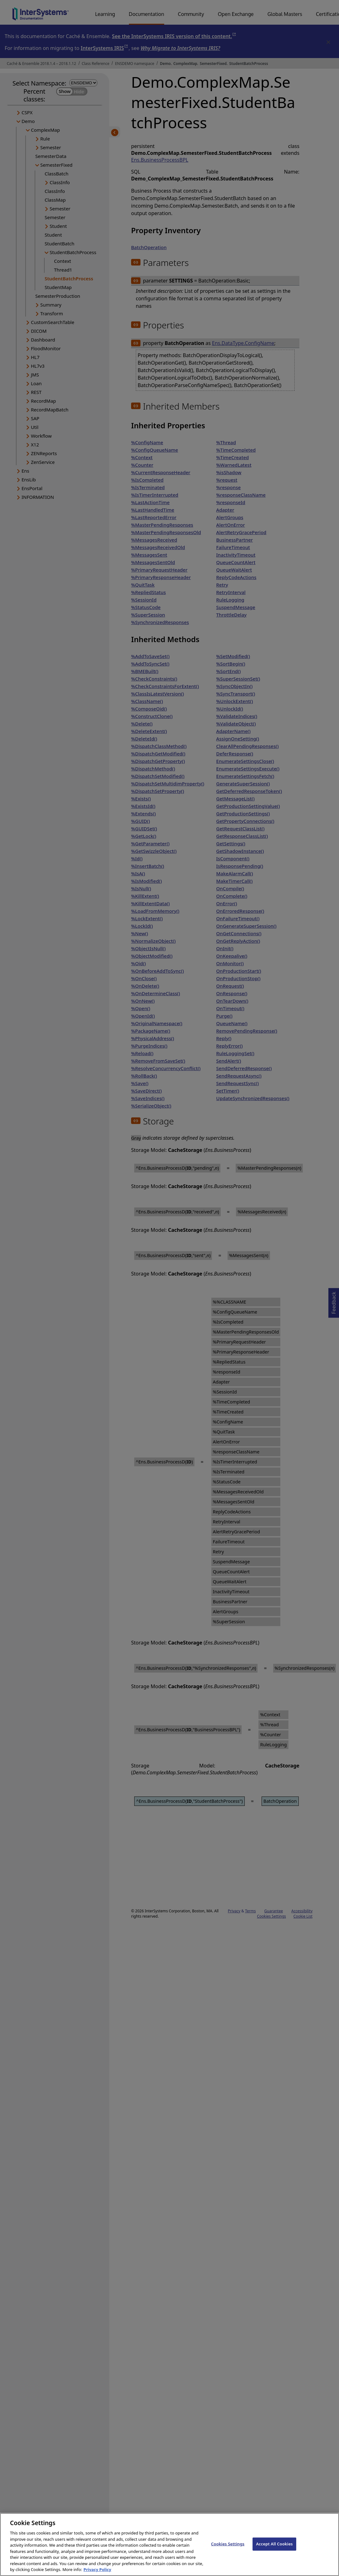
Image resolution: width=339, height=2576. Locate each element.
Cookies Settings (227, 2550)
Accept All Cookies (274, 2550)
